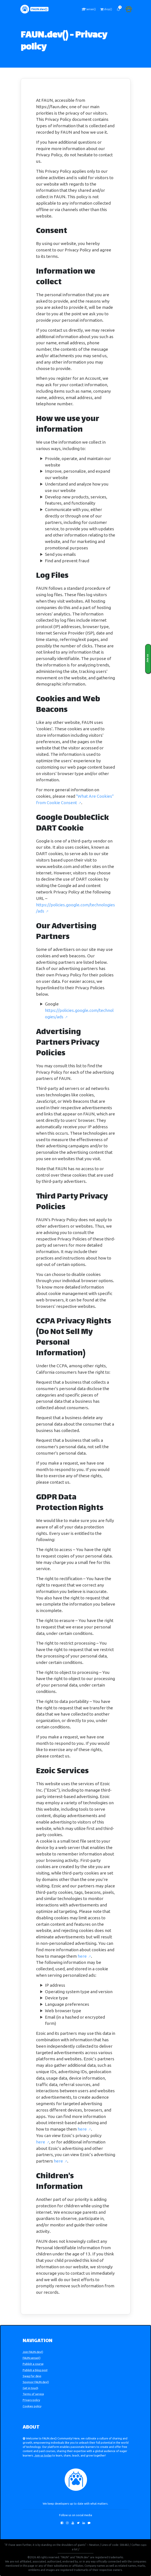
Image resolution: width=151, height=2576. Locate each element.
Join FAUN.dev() (33, 2351)
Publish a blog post (35, 2370)
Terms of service (33, 2394)
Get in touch (30, 2388)
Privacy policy (31, 2400)
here (84, 1956)
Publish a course (33, 2363)
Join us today (43, 2455)
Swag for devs (32, 2376)
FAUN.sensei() (31, 2357)
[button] (118, 9)
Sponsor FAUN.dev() (36, 2382)
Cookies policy (32, 2406)
